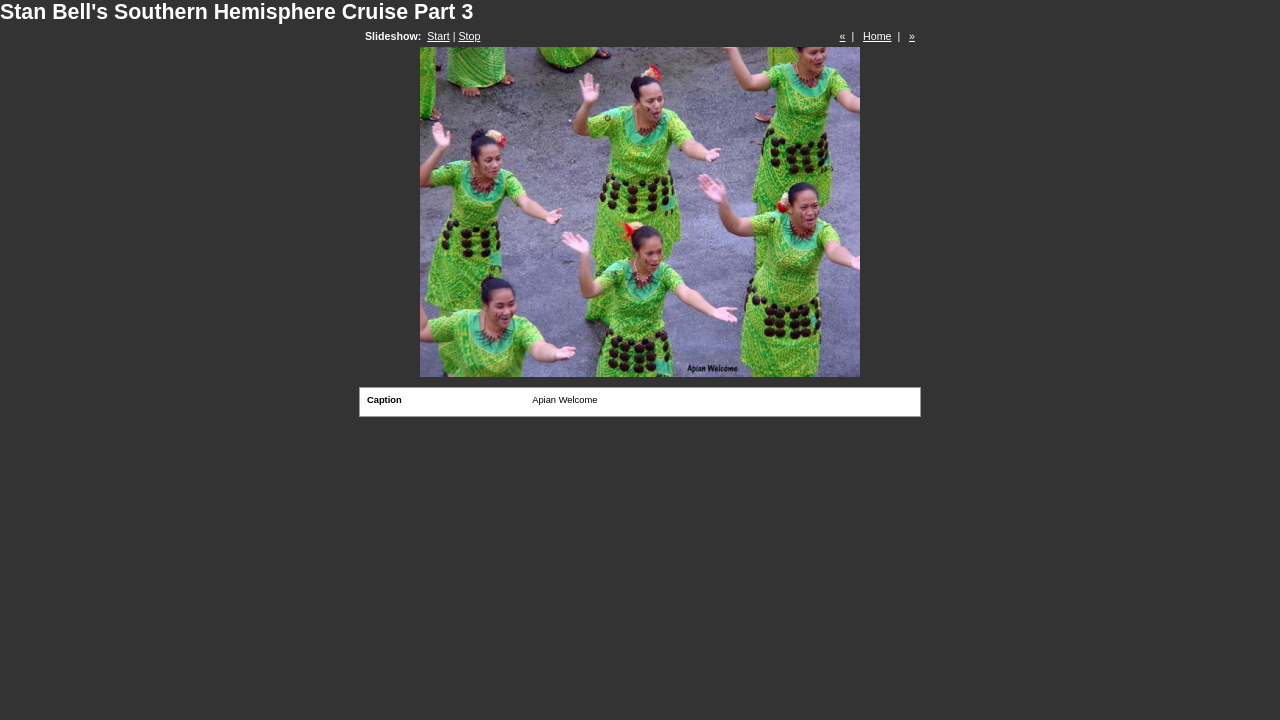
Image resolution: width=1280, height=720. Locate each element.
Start (438, 36)
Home (877, 36)
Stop (469, 36)
